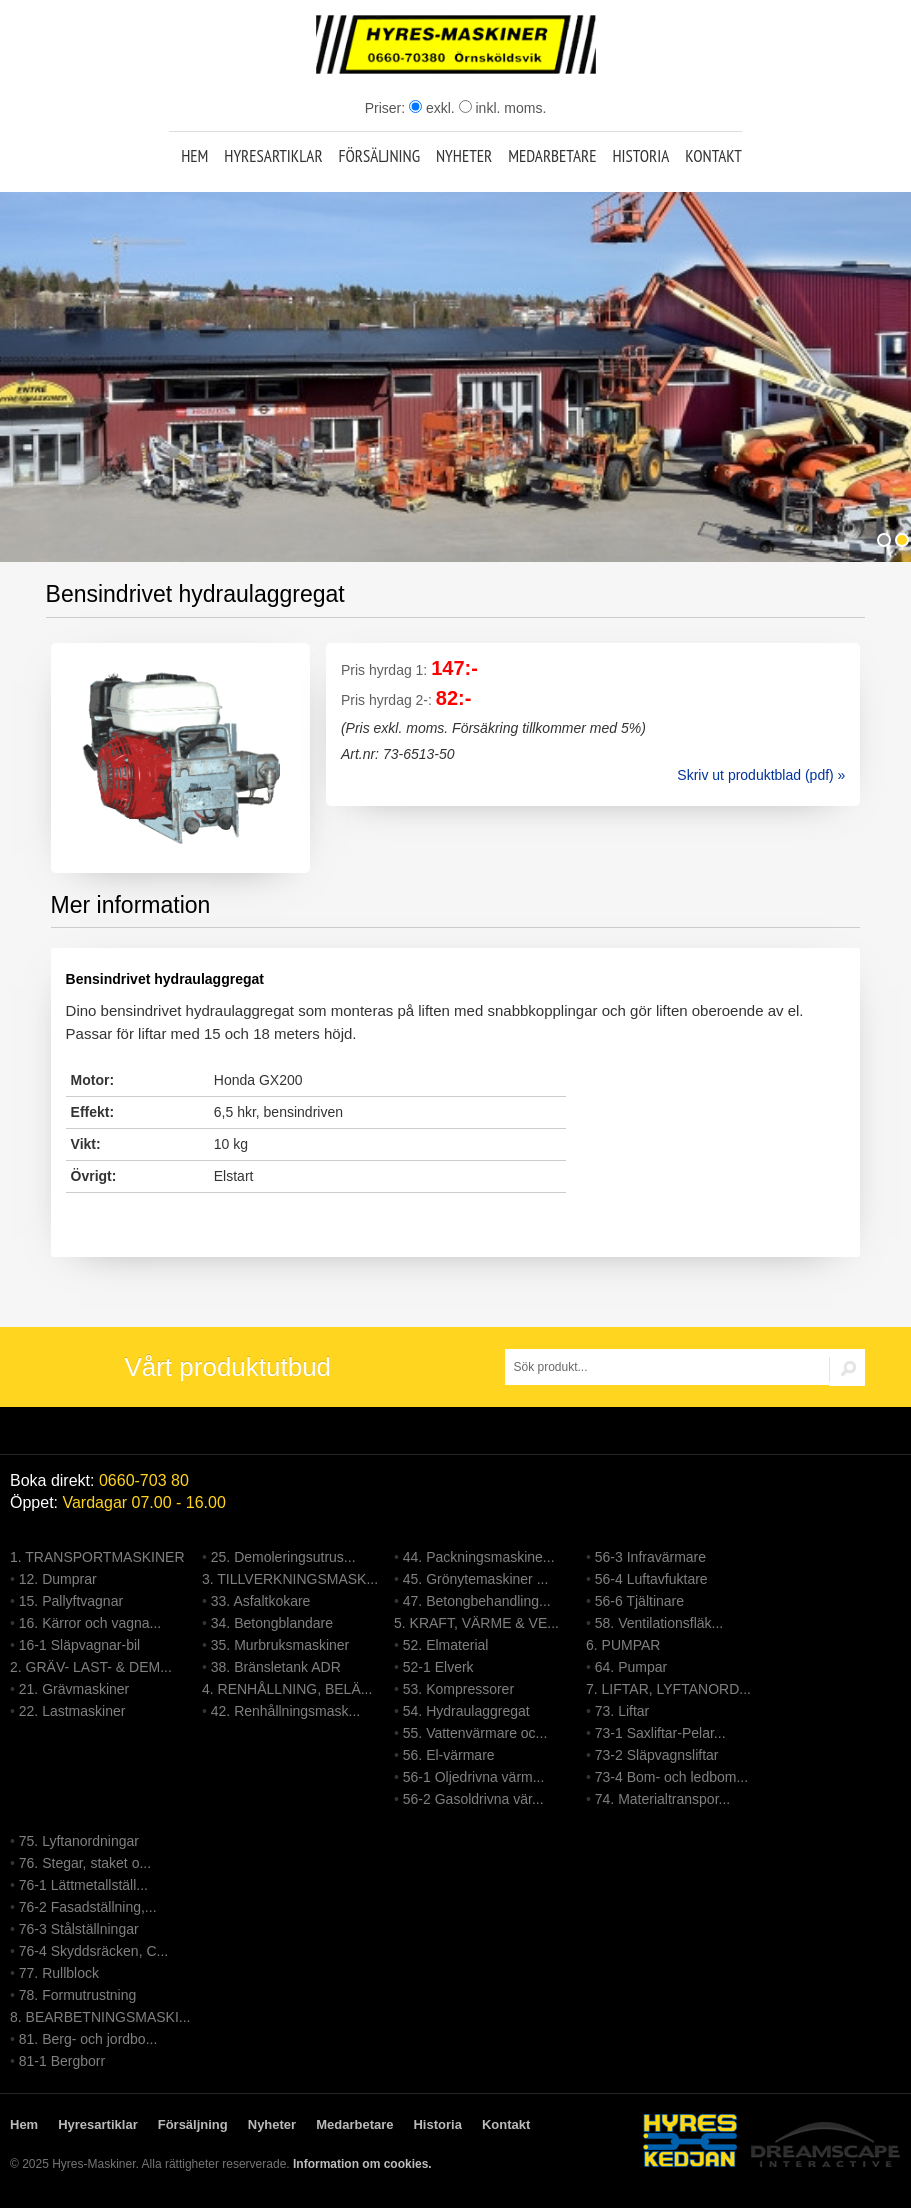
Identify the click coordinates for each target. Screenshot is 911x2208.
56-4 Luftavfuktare (651, 1579)
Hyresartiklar (273, 156)
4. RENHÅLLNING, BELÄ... (287, 1689)
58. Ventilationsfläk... (659, 1623)
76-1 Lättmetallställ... (83, 1885)
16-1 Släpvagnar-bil (79, 1645)
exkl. (432, 108)
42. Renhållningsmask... (285, 1711)
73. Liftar (622, 1711)
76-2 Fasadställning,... (88, 1907)
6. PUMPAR (623, 1645)
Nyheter (464, 156)
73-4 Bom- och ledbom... (671, 1777)
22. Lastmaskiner (72, 1711)
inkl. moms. (503, 108)
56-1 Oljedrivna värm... (474, 1777)
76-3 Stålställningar (79, 1929)
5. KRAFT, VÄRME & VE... (476, 1623)
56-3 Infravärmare (650, 1557)
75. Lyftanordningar (79, 1841)
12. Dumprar (58, 1579)
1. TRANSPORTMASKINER (97, 1557)
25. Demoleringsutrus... (283, 1557)
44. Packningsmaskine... (479, 1557)
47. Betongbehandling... (477, 1601)
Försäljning (379, 156)
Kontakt (713, 156)
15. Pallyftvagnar (71, 1601)
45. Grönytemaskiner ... (476, 1579)
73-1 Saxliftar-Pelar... (660, 1733)
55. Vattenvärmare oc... (475, 1733)
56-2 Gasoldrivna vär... (473, 1799)
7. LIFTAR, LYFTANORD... (668, 1689)
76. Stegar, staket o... (85, 1863)
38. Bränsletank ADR (276, 1667)
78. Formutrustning (78, 1995)
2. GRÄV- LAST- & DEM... (91, 1667)
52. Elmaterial (446, 1645)
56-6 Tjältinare (639, 1601)
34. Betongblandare (272, 1623)
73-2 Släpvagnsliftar (657, 1755)
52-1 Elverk (438, 1667)
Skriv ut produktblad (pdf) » (761, 775)
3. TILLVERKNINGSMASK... (290, 1579)
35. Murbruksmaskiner (280, 1645)
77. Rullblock (59, 1973)
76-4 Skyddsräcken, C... (93, 1951)
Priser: (387, 108)
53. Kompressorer (458, 1689)
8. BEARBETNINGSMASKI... (100, 2017)
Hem (194, 156)
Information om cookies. (362, 2164)
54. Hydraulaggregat (466, 1711)
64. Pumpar (631, 1667)
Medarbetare (552, 156)
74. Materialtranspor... (662, 1799)
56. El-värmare (449, 1755)
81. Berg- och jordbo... (88, 2039)
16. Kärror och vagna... (90, 1623)
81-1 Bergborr (62, 2061)
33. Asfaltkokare (261, 1601)
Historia (640, 156)
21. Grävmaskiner (74, 1689)
